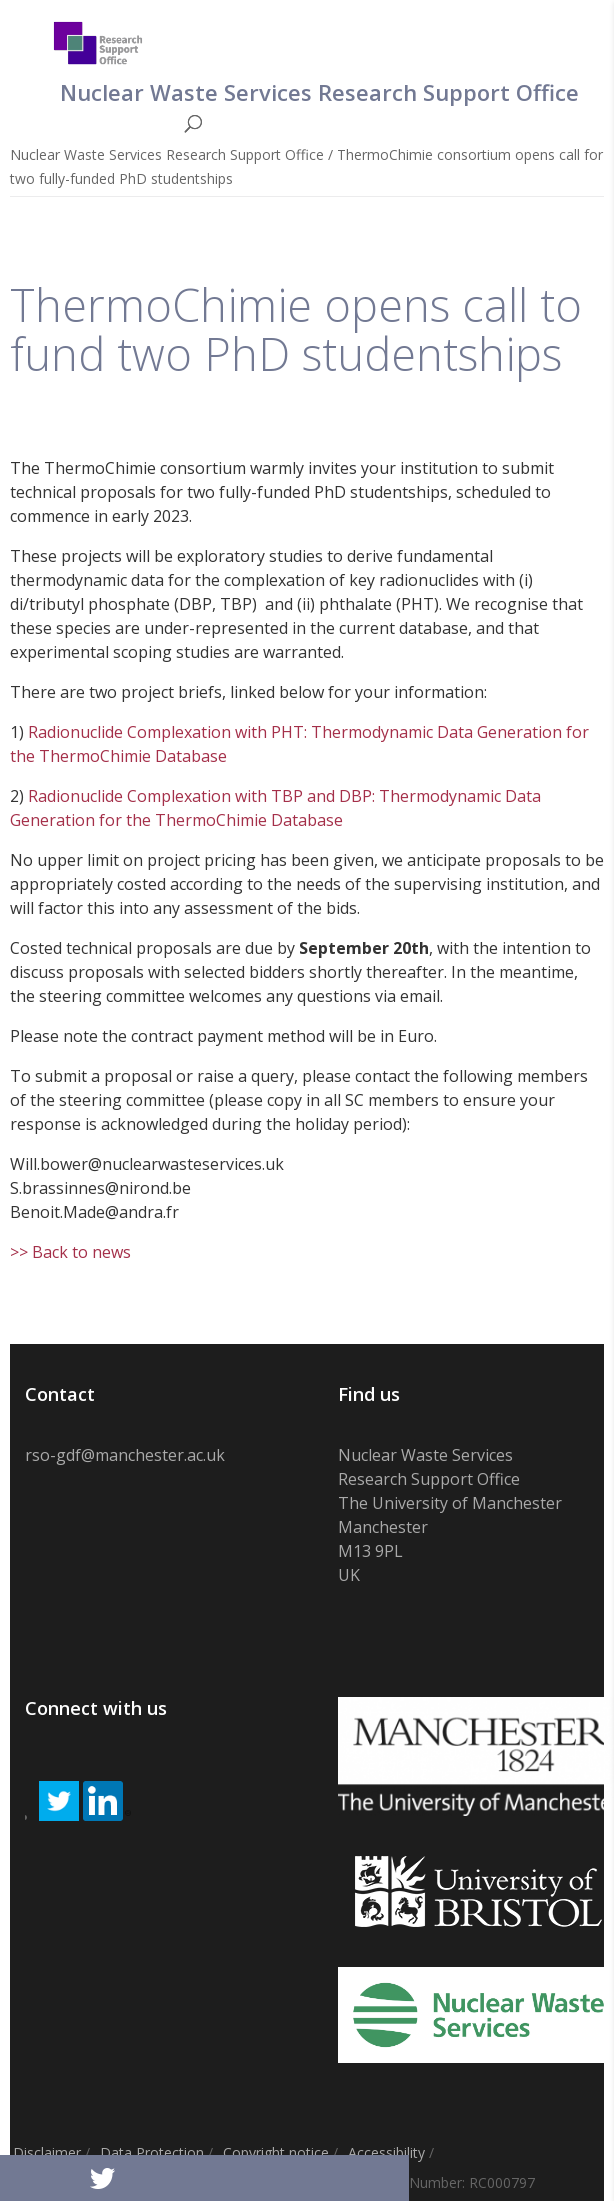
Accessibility (386, 2152)
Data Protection (152, 2152)
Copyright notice (276, 2152)
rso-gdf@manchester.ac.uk (125, 1455)
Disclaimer (47, 2152)
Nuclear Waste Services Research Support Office (167, 154)
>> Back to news (70, 1252)
